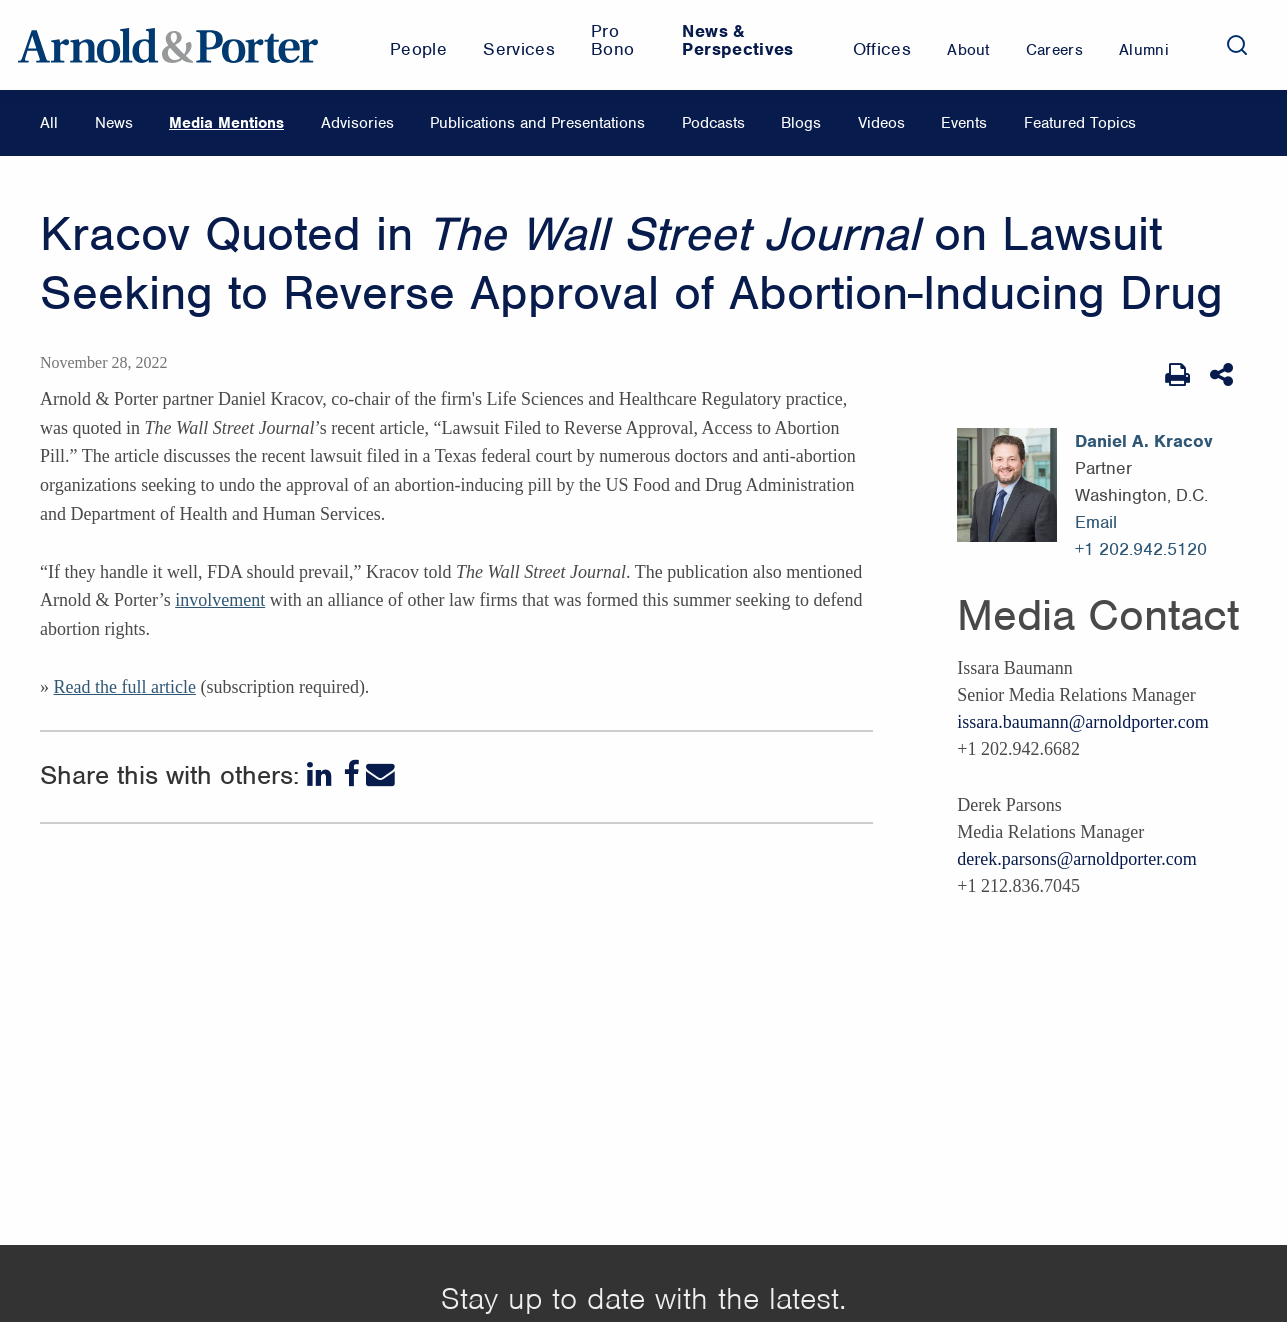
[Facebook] (351, 774)
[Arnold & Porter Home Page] (168, 45)
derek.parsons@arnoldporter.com (1077, 859)
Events (964, 123)
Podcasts (713, 123)
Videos (881, 123)
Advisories (357, 123)
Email (1096, 522)
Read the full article (124, 687)
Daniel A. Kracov (1144, 441)
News (114, 123)
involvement (220, 600)
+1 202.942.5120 (1141, 549)
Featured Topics (1080, 123)
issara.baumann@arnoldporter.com (1083, 722)
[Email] (380, 774)
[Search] (1237, 45)
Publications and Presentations (537, 123)
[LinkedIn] (321, 774)
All (49, 123)
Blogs (801, 123)
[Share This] (1223, 375)
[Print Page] (1177, 375)
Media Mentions (226, 123)
